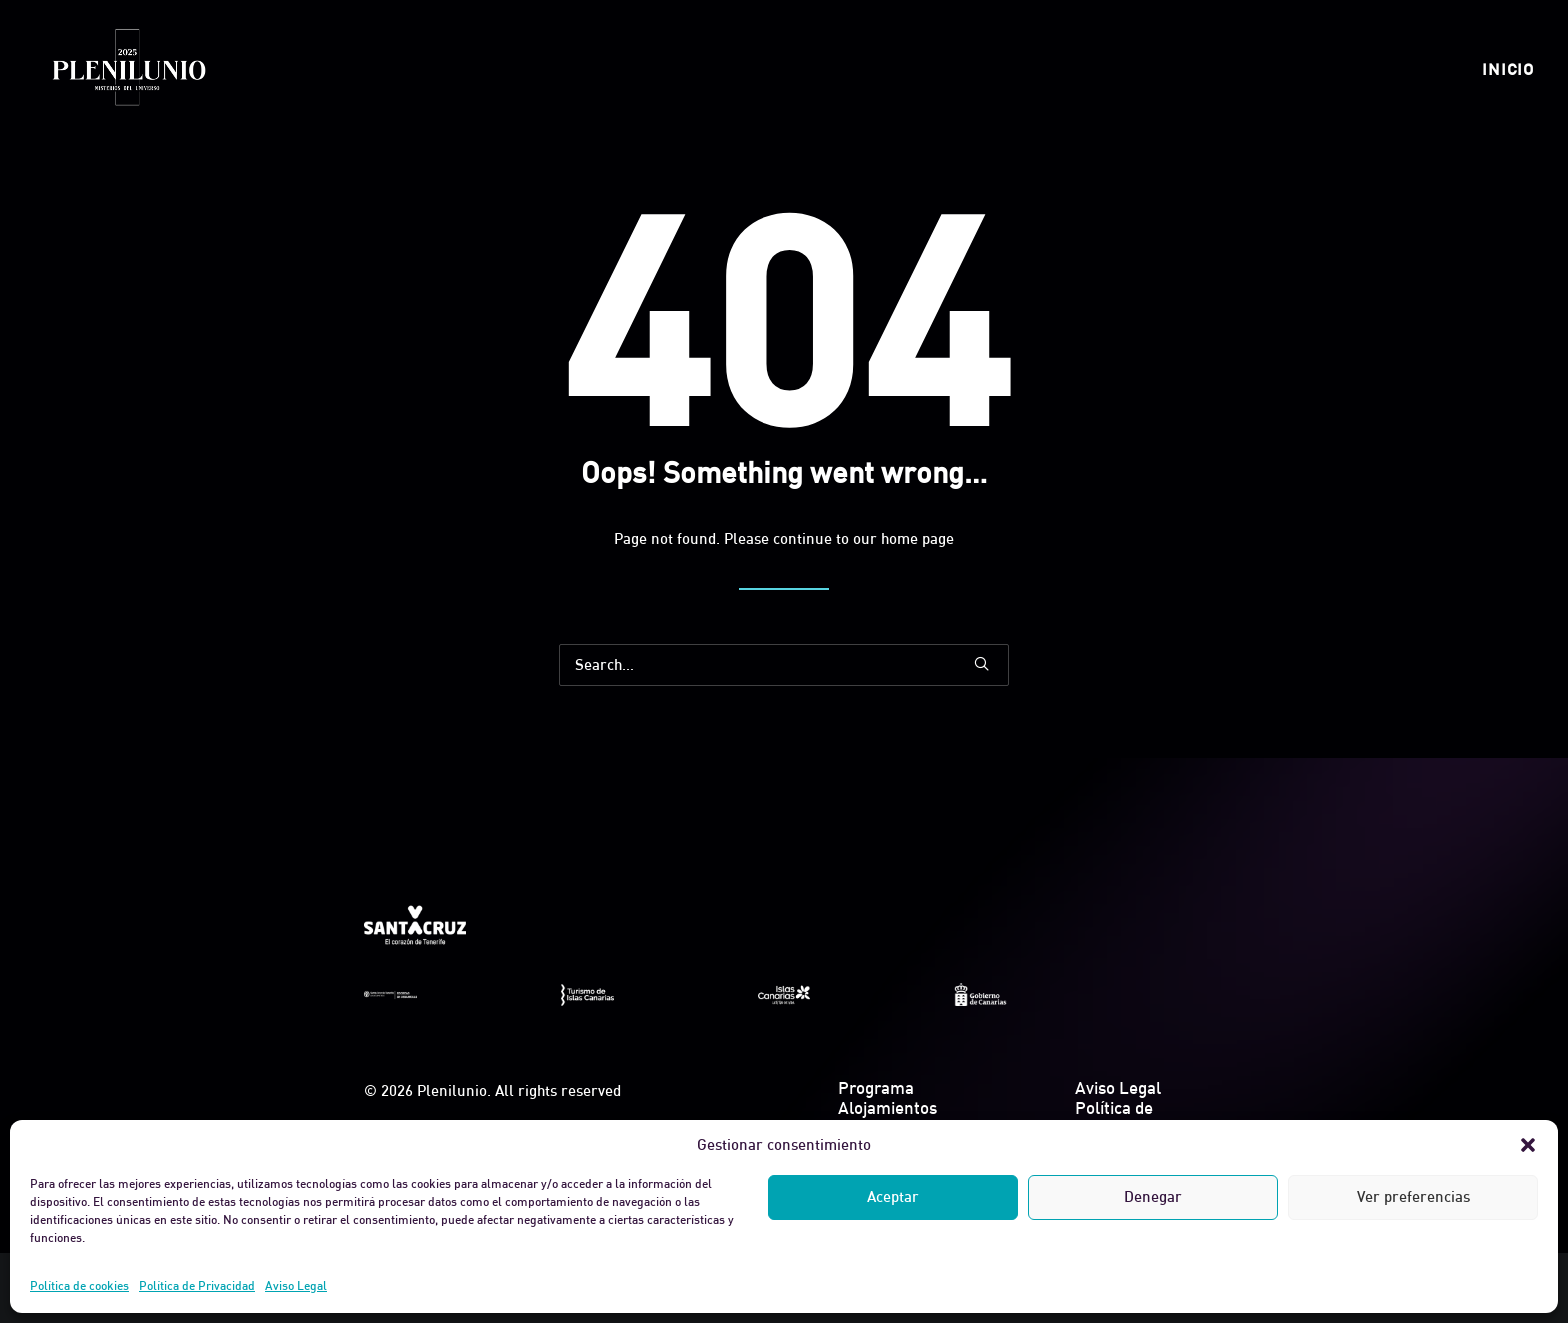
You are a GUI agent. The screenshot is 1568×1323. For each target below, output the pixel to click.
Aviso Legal (296, 1285)
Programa (876, 1087)
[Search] (784, 665)
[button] (1528, 1145)
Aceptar (893, 1196)
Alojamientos (887, 1107)
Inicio (1508, 69)
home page (917, 538)
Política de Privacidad (197, 1285)
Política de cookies (79, 1285)
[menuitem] (1508, 69)
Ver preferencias (1413, 1196)
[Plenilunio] (128, 69)
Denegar (1153, 1196)
